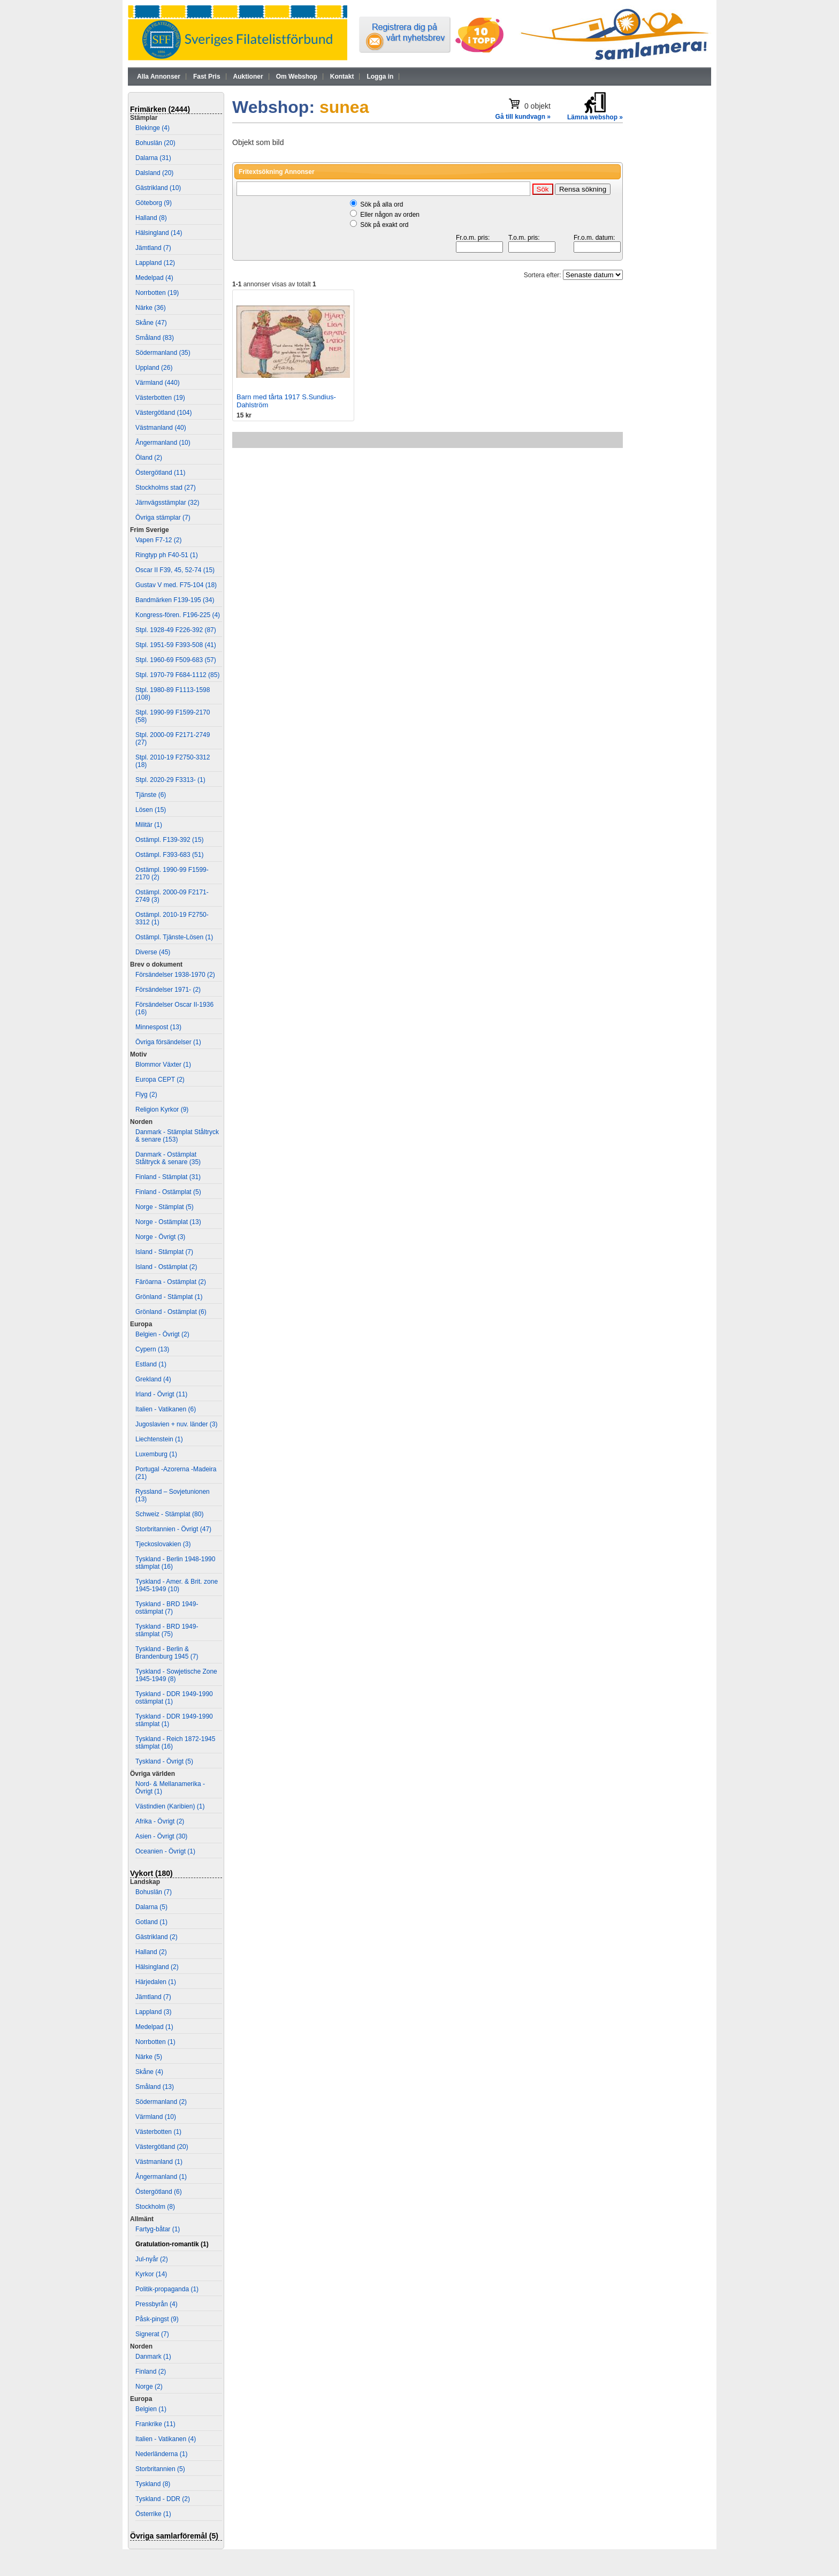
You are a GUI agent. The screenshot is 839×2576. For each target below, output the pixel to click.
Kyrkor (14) (151, 2274)
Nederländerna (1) (161, 2454)
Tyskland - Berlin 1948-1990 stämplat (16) (175, 1562)
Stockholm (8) (155, 2206)
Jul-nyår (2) (151, 2259)
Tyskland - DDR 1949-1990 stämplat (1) (174, 1720)
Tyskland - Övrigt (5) (164, 1761)
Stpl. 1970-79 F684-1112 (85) (177, 675)
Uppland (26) (153, 367)
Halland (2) (151, 1952)
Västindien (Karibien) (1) (169, 1806)
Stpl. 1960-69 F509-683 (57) (175, 660)
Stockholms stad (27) (165, 487)
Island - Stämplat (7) (164, 1252)
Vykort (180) (151, 1873)
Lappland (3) (153, 2012)
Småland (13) (154, 2087)
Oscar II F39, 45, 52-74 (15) (175, 570)
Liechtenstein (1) (159, 1439)
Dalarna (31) (153, 158)
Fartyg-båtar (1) (157, 2229)
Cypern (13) (152, 1349)
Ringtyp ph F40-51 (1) (166, 555)
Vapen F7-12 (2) (158, 540)
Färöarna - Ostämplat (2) (170, 1282)
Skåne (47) (151, 322)
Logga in (380, 76)
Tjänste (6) (150, 795)
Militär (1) (148, 825)
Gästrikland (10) (158, 188)
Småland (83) (154, 337)
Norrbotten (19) (157, 293)
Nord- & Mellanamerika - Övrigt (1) (170, 1787)
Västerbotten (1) (158, 2132)
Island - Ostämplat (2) (166, 1267)
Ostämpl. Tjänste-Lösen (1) (174, 937)
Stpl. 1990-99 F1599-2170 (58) (172, 716)
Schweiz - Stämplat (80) (169, 1514)
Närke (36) (150, 307)
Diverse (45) (152, 952)
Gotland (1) (151, 1922)
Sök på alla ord (381, 204)
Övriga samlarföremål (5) (174, 2536)
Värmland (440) (157, 382)
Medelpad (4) (154, 278)
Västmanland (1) (158, 2161)
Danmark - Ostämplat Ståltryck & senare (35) (168, 1158)
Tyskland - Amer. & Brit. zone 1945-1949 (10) (176, 1585)
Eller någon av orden (390, 214)
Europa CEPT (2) (160, 1079)
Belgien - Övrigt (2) (162, 1334)
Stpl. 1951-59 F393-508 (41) (175, 645)
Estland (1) (150, 1364)
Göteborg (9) (153, 203)
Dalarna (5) (151, 1907)
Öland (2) (148, 457)
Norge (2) (149, 2386)
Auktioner (248, 76)
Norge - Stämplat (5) (164, 1207)
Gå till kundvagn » (523, 116)
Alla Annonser (158, 76)
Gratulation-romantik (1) (172, 2244)
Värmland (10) (155, 2117)
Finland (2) (150, 2371)
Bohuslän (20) (155, 143)
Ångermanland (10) (162, 442)
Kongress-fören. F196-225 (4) (177, 615)
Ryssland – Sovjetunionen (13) (172, 1495)
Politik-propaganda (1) (167, 2289)
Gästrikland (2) (156, 1937)
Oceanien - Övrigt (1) (165, 1851)
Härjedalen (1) (155, 1982)
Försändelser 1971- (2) (168, 989)
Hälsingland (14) (158, 233)
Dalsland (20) (154, 173)
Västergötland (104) (163, 412)
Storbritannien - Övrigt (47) (173, 1529)
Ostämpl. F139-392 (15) (169, 840)
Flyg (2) (146, 1094)
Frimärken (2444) (160, 109)
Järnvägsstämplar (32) (167, 502)
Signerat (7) (152, 2334)
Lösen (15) (150, 810)
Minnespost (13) (158, 1027)
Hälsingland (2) (157, 1967)
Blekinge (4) (152, 128)
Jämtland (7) (153, 248)
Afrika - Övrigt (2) (159, 1821)
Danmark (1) (153, 2356)
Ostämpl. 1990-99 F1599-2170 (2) (172, 873)
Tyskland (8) (152, 2484)
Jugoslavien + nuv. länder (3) (176, 1424)
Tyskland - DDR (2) (162, 2499)
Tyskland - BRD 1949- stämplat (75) (166, 1630)
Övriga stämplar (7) (162, 517)
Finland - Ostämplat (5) (168, 1192)
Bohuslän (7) (153, 1892)
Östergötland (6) (158, 2191)
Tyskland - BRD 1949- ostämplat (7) (166, 1607)
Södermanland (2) (161, 2102)
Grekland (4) (153, 1379)
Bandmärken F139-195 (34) (174, 600)
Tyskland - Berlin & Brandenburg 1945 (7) (166, 1652)
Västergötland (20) (161, 2147)
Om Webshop (296, 76)
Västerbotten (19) (160, 397)
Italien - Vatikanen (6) (165, 1409)
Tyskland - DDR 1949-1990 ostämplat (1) (174, 1697)
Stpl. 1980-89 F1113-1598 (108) (172, 693)
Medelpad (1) (154, 2027)
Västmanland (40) (160, 427)
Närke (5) (148, 2057)
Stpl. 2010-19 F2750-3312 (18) (172, 761)
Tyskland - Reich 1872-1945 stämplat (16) (175, 1742)
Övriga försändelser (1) (168, 1042)
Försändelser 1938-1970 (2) (175, 974)
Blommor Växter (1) (163, 1064)
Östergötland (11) (160, 472)
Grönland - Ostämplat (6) (171, 1312)
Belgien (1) (150, 2409)
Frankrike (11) (155, 2424)
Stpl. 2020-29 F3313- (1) (170, 780)
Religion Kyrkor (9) (161, 1109)
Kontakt (342, 76)
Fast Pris (206, 76)
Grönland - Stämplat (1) (168, 1297)
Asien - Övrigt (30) (161, 1836)
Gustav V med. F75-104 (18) (176, 585)
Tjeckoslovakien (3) (162, 1544)
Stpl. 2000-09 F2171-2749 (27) (172, 738)
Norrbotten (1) (155, 2042)
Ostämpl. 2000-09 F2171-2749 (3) (172, 895)
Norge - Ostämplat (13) (168, 1222)
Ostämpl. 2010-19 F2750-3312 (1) (172, 918)
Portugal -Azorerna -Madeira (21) (175, 1472)
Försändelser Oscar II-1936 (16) (174, 1008)
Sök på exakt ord (384, 225)
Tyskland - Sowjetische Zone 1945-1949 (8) (176, 1675)
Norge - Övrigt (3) (160, 1237)
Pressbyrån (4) (156, 2304)
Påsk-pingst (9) (157, 2319)
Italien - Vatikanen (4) (165, 2439)
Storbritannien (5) (160, 2469)
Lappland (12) (155, 263)
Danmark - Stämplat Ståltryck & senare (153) (177, 1135)
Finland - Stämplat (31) (168, 1177)
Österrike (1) (153, 2514)
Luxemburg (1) (156, 1454)
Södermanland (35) (162, 352)
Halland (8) (151, 218)
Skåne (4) (149, 2072)
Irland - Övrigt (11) (161, 1394)
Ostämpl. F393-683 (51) (169, 854)
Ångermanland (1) (161, 2176)
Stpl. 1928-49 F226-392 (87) (175, 630)
